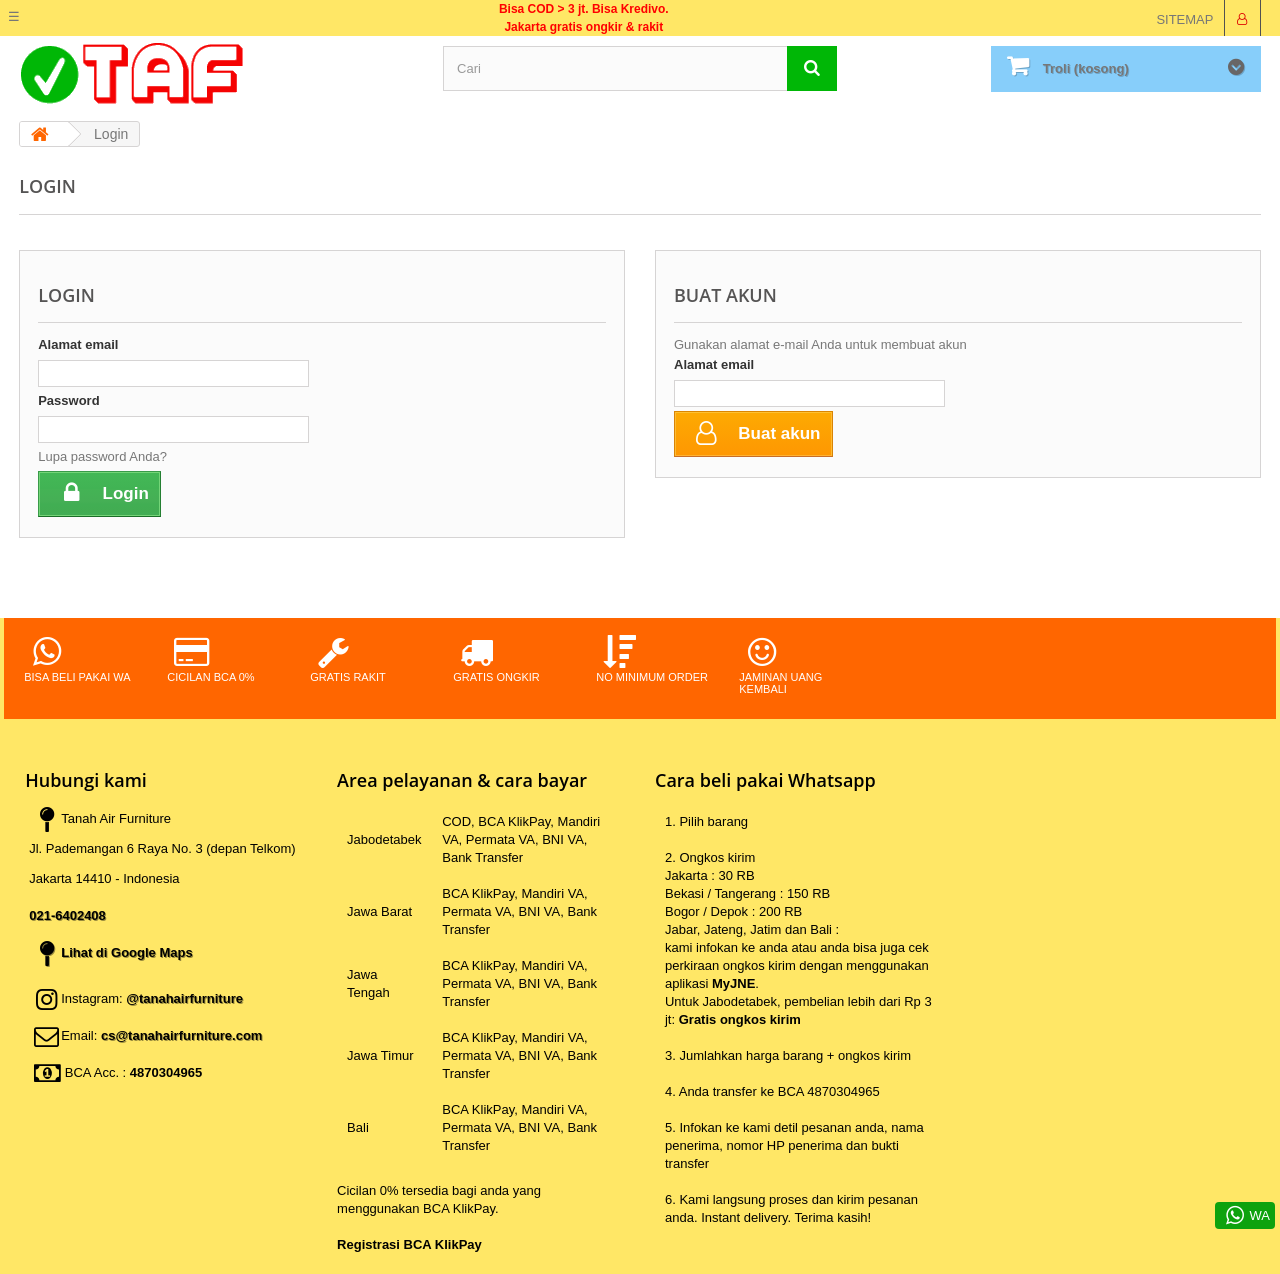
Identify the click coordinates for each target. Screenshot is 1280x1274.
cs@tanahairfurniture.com (182, 1035)
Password (68, 400)
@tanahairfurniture (184, 998)
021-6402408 (67, 915)
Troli (1086, 68)
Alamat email (78, 344)
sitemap (1184, 19)
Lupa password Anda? (102, 456)
